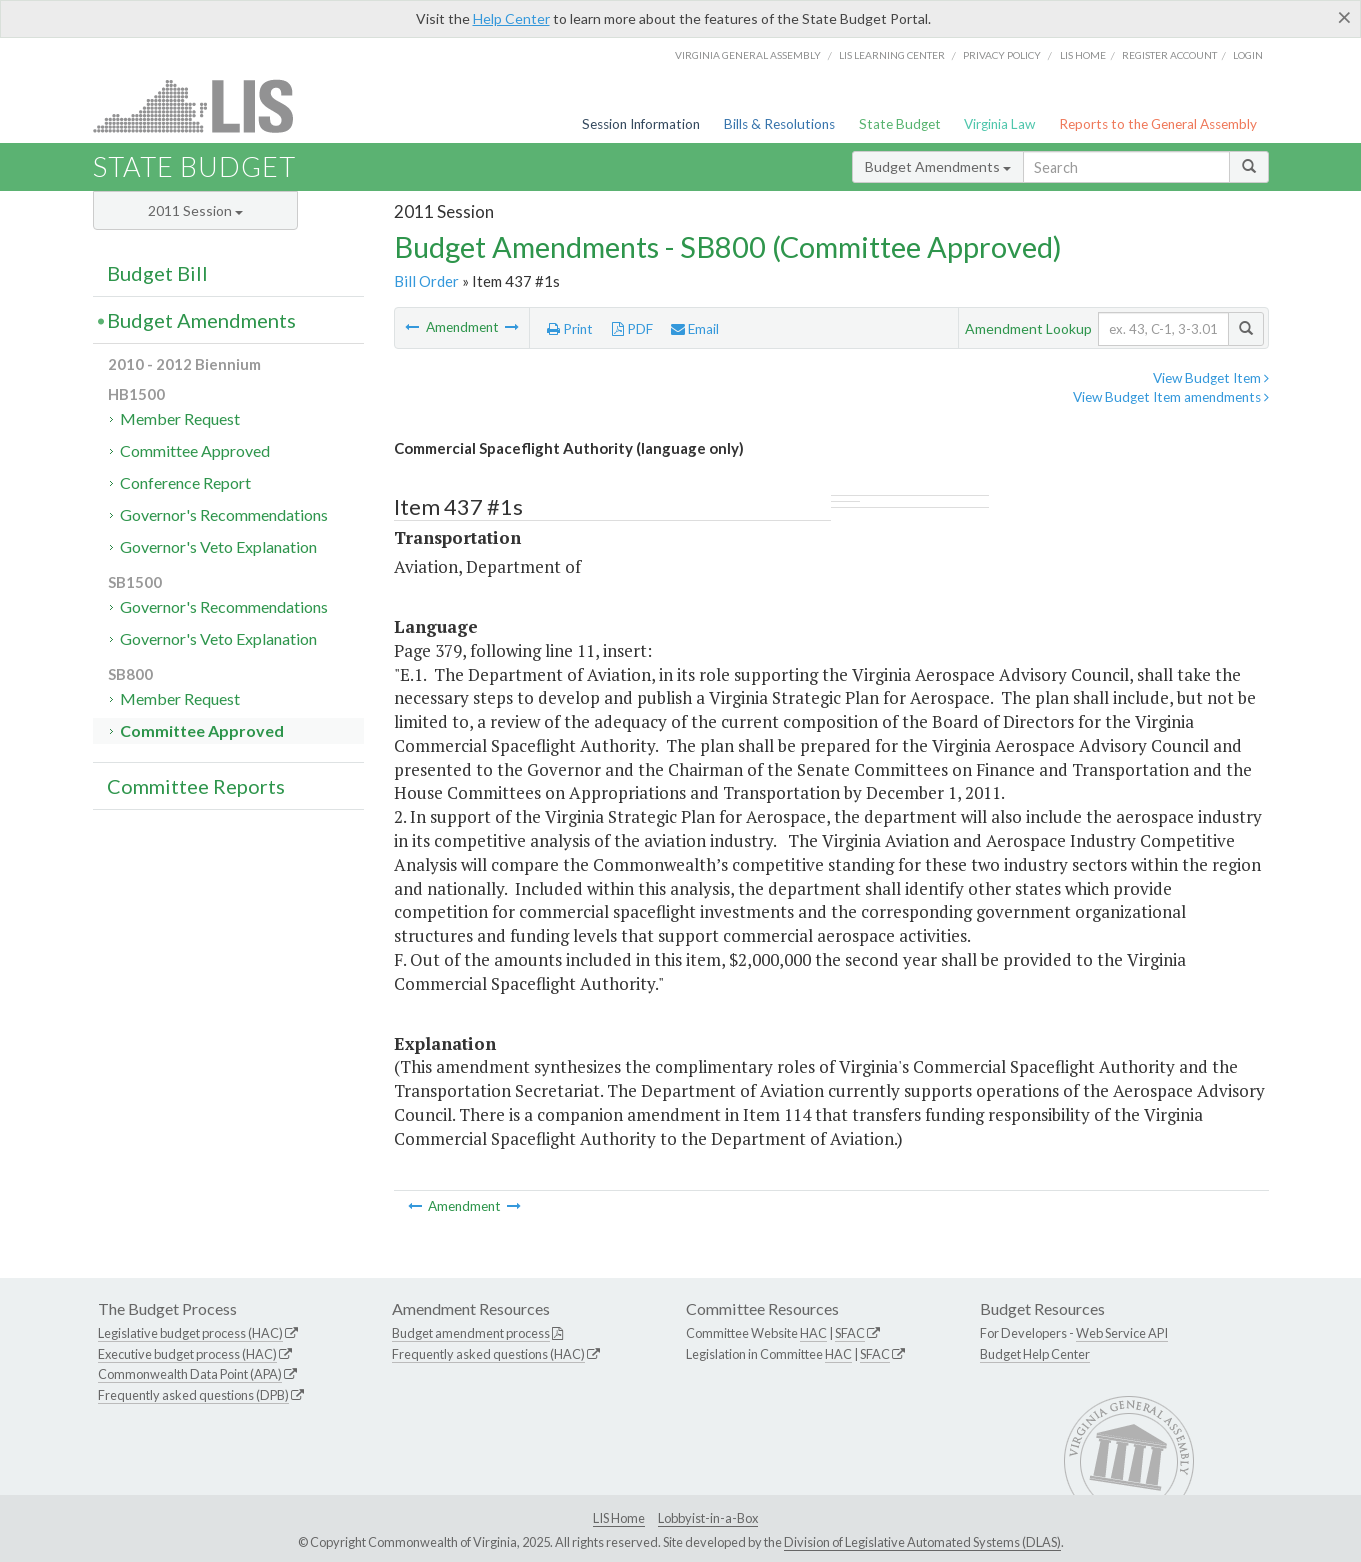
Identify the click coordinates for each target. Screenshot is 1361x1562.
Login (1248, 55)
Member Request (180, 418)
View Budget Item (1211, 378)
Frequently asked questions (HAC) (488, 1354)
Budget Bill (157, 273)
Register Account (1169, 55)
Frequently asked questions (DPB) (193, 1395)
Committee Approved (195, 450)
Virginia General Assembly (748, 55)
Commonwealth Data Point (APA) (190, 1374)
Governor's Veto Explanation (218, 546)
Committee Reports (196, 786)
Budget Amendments (938, 166)
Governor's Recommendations (224, 514)
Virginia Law (999, 124)
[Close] (1344, 17)
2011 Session (195, 210)
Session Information (641, 124)
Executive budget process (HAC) (187, 1354)
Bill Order (426, 281)
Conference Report (185, 482)
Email (695, 329)
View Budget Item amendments (1171, 397)
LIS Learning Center (892, 55)
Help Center (511, 18)
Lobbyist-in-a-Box (708, 1518)
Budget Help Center (1035, 1354)
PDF (632, 329)
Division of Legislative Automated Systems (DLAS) (922, 1542)
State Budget (900, 124)
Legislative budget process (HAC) (190, 1333)
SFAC (850, 1333)
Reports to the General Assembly (1158, 124)
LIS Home (619, 1518)
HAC (813, 1333)
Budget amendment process (471, 1333)
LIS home (1083, 55)
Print (570, 329)
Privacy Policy (1002, 55)
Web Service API (1122, 1333)
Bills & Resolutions (779, 124)
